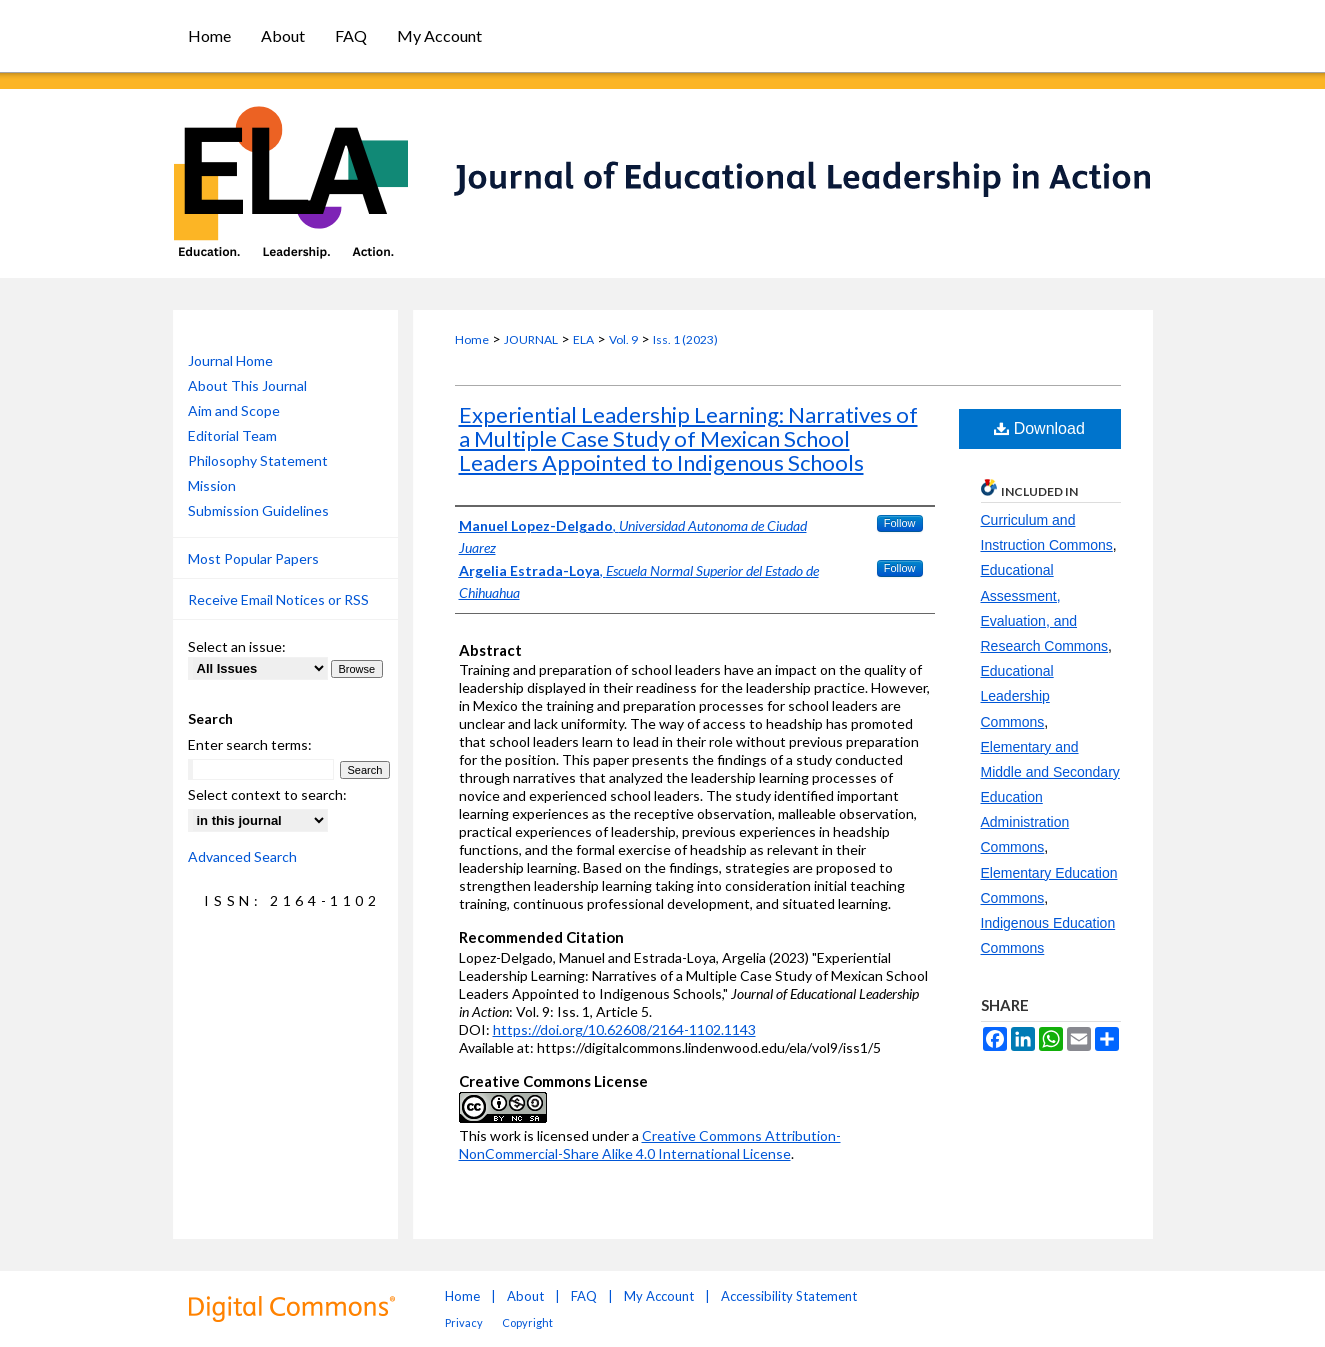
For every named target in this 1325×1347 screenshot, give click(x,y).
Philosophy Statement (258, 460)
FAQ (584, 1296)
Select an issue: (237, 646)
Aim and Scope (234, 410)
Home (472, 339)
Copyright (527, 1322)
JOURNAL (531, 339)
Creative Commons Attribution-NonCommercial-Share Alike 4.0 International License (650, 1144)
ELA (583, 339)
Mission (212, 485)
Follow (900, 523)
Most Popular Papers (253, 558)
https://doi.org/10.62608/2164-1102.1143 (624, 1029)
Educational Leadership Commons (1017, 696)
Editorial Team (232, 435)
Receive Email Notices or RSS (278, 599)
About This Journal (247, 385)
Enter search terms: (250, 744)
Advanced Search (242, 856)
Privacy (464, 1322)
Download (1039, 428)
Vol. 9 (623, 339)
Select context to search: (267, 794)
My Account (659, 1296)
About (525, 1296)
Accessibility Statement (789, 1296)
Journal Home (230, 360)
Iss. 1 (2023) (685, 339)
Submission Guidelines (258, 510)
